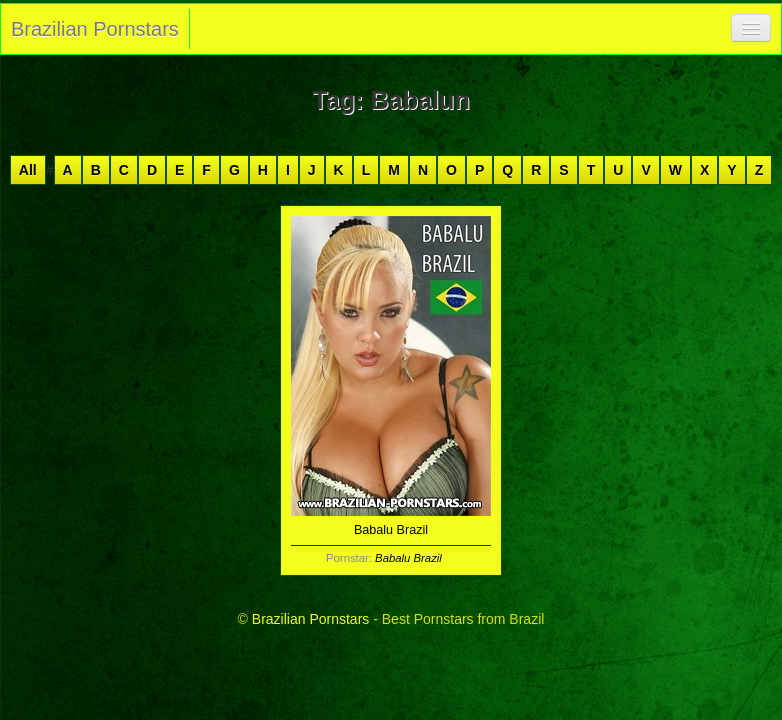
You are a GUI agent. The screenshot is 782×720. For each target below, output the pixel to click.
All (28, 170)
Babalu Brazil (408, 558)
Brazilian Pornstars (95, 29)
